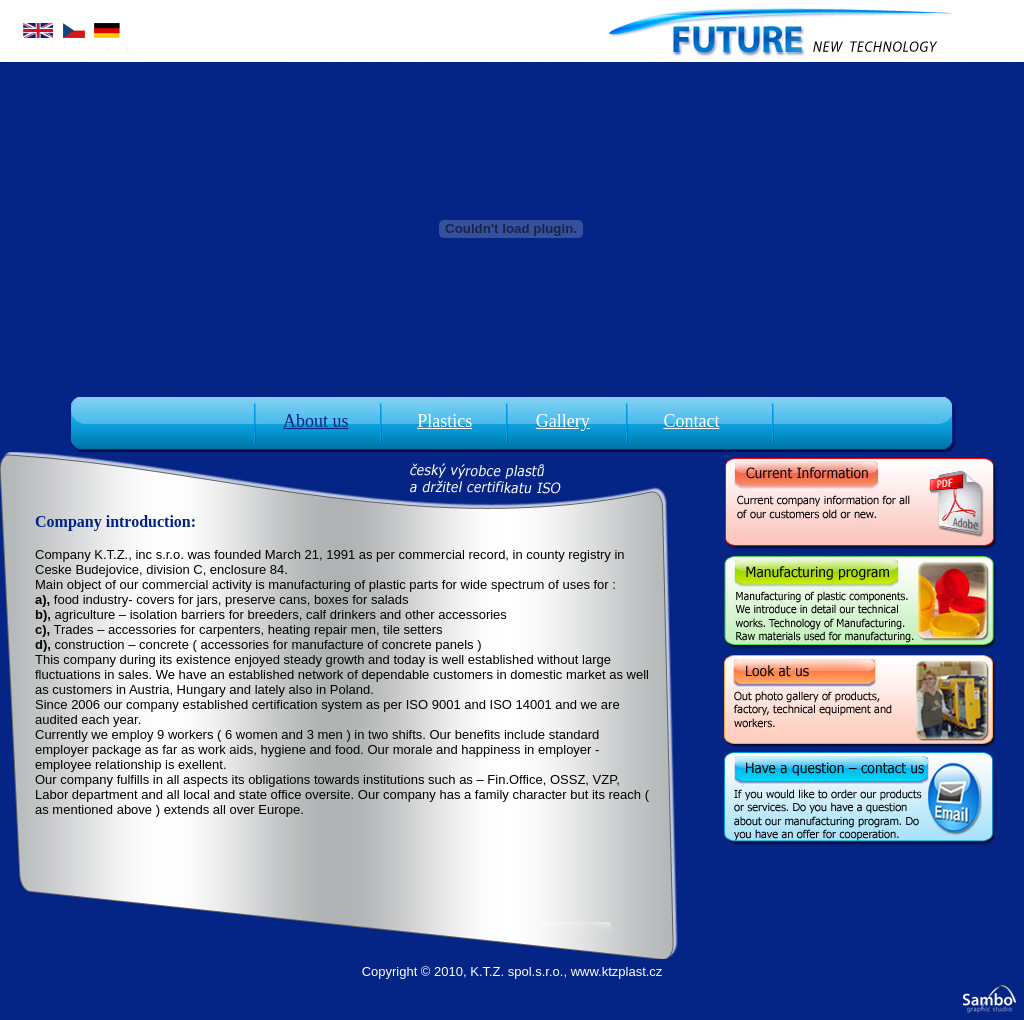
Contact (691, 421)
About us (316, 421)
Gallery (563, 421)
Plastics (444, 421)
